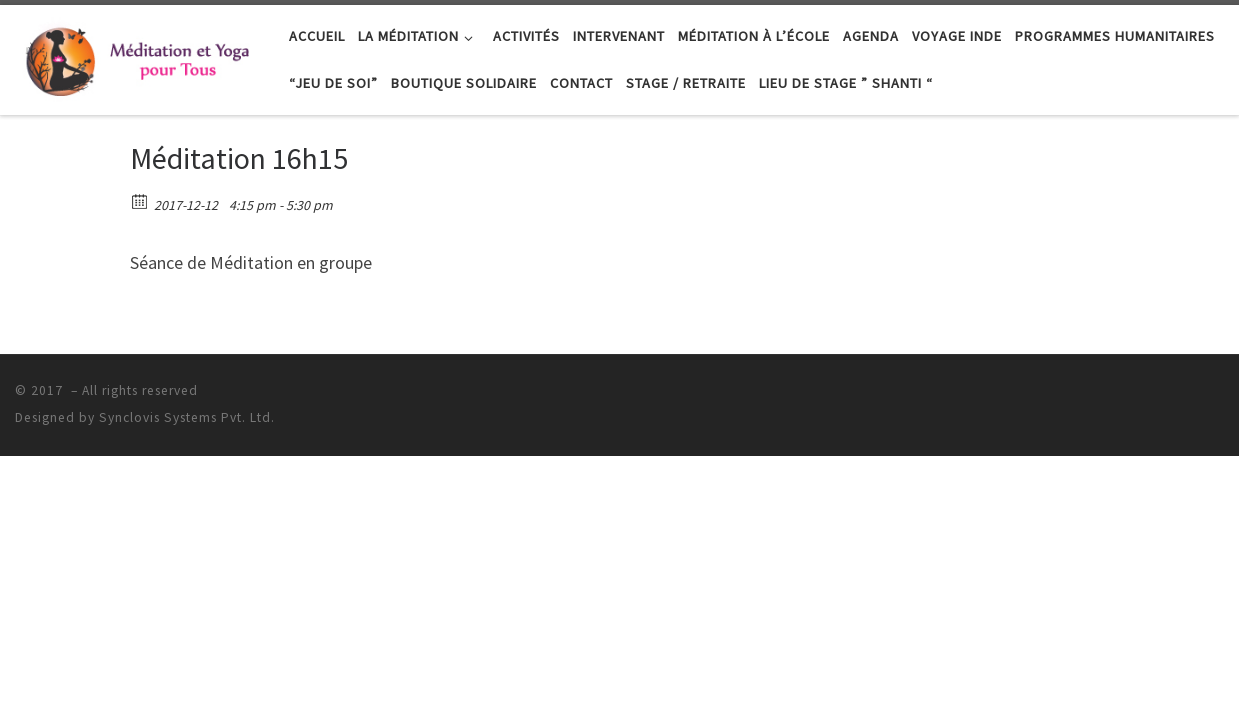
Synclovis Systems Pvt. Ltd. (187, 417)
